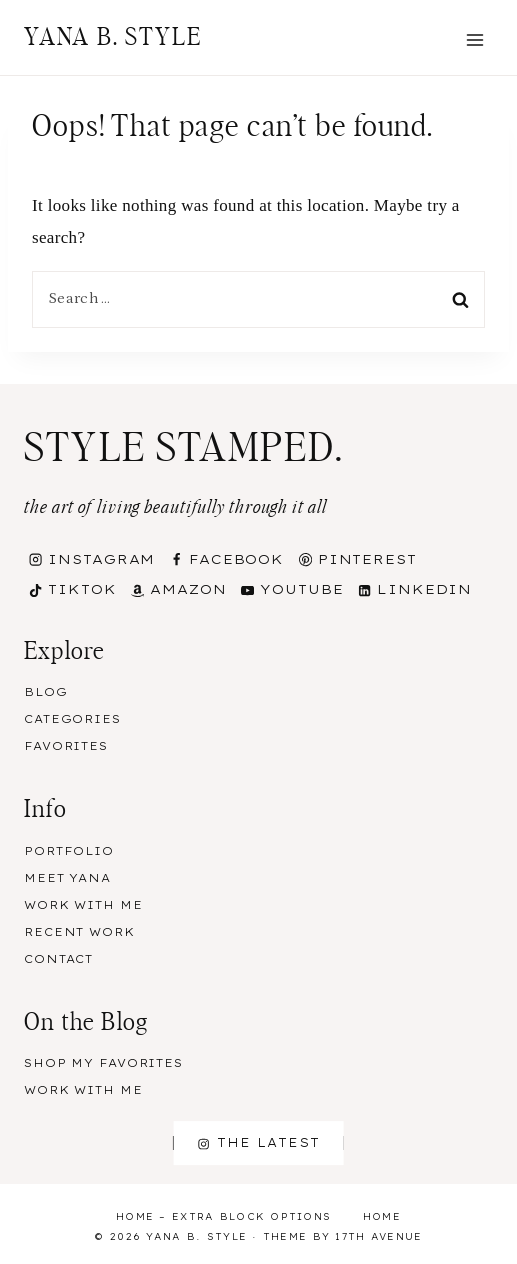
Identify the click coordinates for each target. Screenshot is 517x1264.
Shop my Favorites (103, 1063)
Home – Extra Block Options (223, 1216)
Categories (72, 719)
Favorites (66, 746)
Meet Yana (67, 878)
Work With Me (83, 905)
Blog (46, 692)
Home (382, 1216)
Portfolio (69, 851)
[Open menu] (474, 39)
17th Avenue (378, 1236)
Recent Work (79, 932)
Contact (58, 959)
